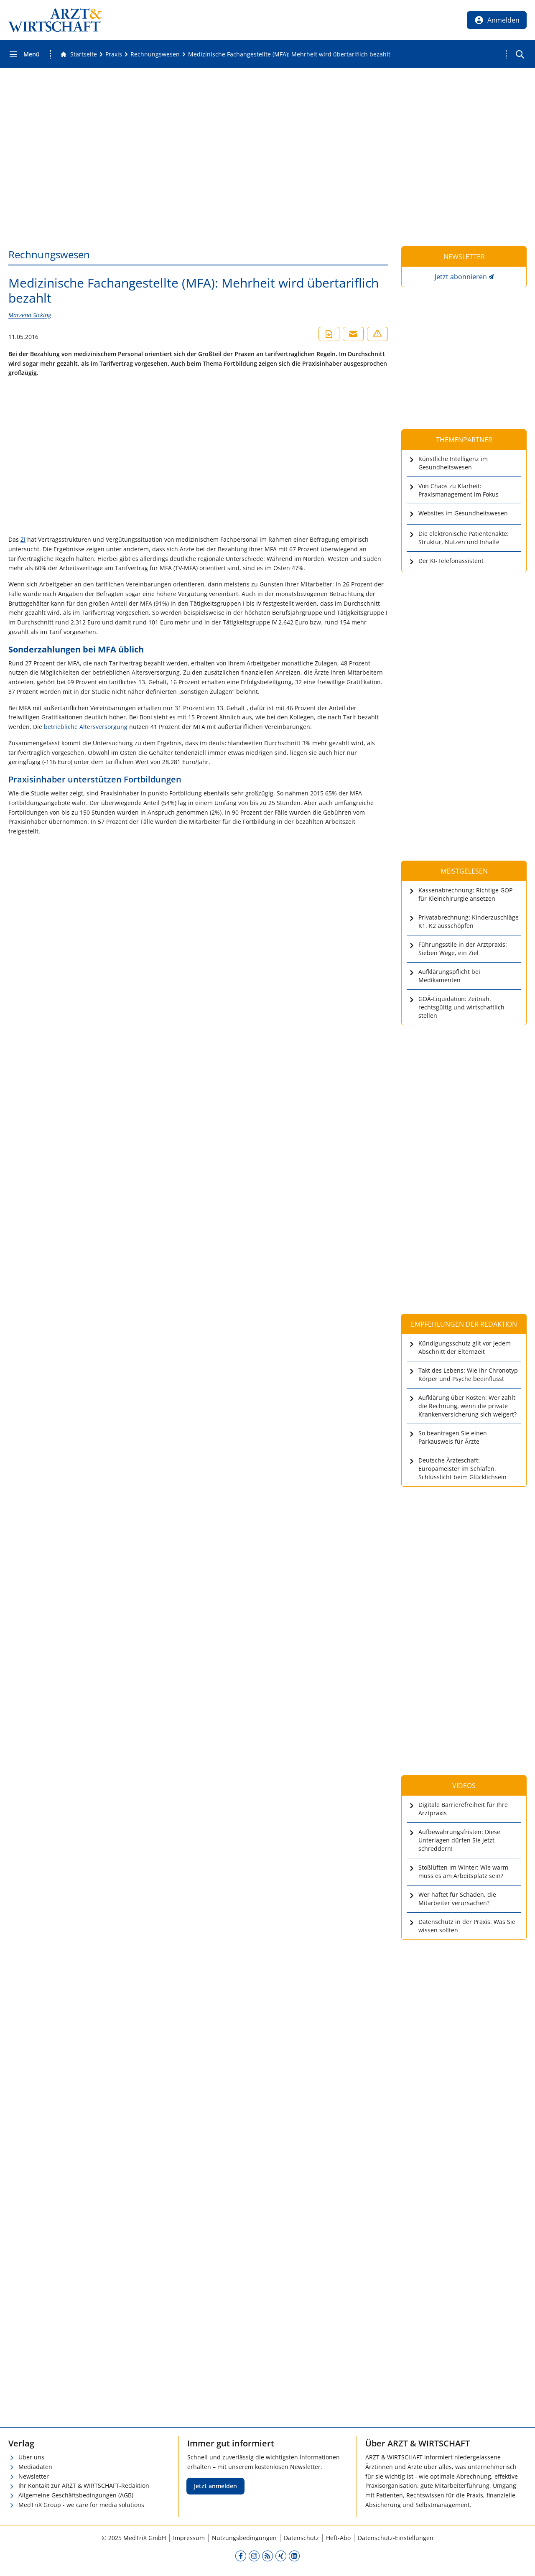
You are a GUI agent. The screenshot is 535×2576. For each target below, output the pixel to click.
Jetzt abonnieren (461, 276)
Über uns (31, 2457)
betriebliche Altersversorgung (85, 727)
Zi (22, 539)
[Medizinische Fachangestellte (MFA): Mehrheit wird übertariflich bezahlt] (289, 54)
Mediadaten (35, 2467)
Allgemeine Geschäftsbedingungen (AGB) (75, 2495)
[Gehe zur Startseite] (78, 54)
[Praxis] (113, 54)
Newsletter (33, 2476)
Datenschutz (301, 2538)
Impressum (189, 2538)
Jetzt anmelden (215, 2486)
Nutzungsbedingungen (244, 2538)
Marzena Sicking (29, 315)
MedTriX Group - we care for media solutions (81, 2505)
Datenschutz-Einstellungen (395, 2538)
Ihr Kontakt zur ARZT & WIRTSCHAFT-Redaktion (83, 2485)
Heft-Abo (338, 2538)
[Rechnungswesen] (155, 54)
